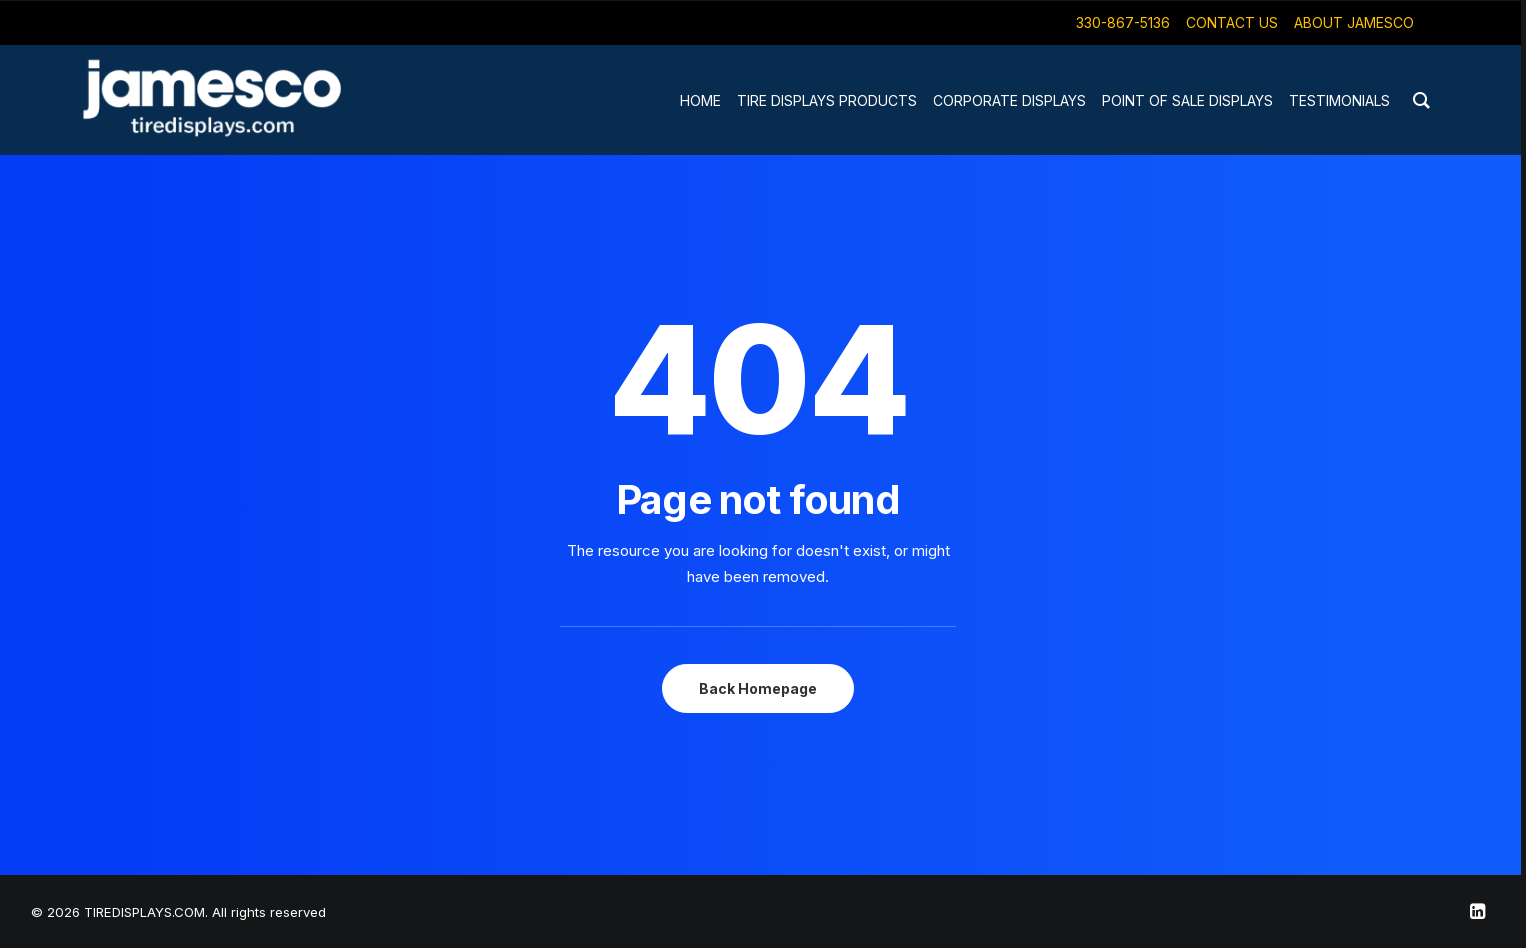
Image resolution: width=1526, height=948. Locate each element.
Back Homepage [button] (758, 688)
